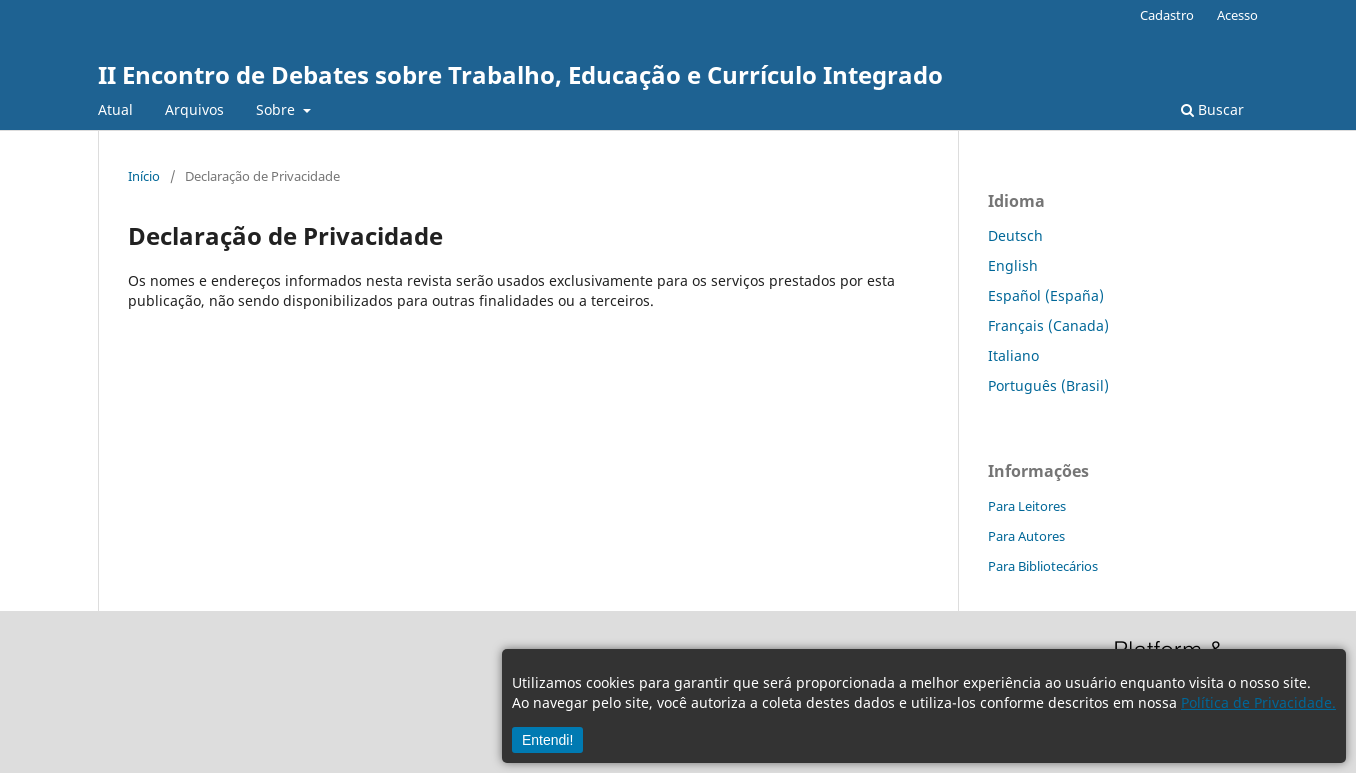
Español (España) (1046, 295)
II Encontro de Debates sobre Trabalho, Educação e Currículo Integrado (520, 74)
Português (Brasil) (1048, 385)
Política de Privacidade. (1258, 702)
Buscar (1212, 109)
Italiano (1013, 355)
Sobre (277, 109)
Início (144, 176)
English (1013, 265)
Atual (115, 109)
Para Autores (1026, 536)
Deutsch (1015, 235)
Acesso (1237, 15)
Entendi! (547, 740)
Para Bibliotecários (1043, 566)
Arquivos (194, 109)
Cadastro (1167, 15)
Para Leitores (1027, 506)
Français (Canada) (1048, 325)
